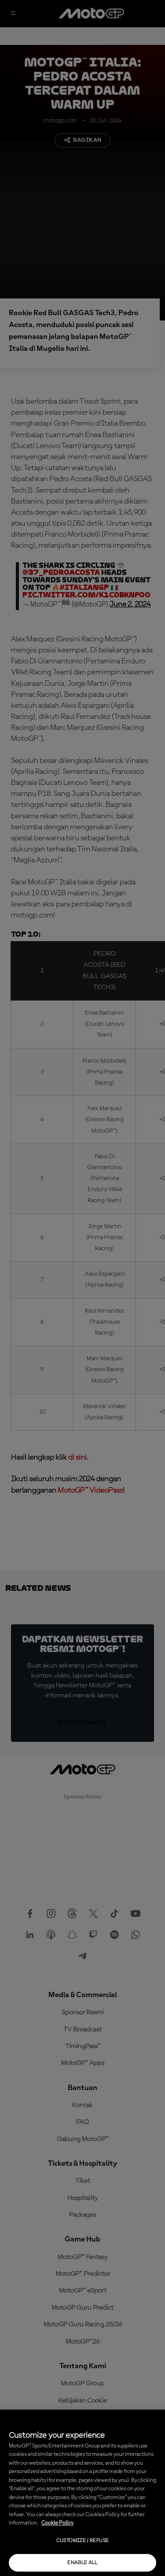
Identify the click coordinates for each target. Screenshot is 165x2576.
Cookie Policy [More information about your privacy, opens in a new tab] (57, 2523)
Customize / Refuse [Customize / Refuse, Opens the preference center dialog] (82, 2540)
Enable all (82, 2562)
